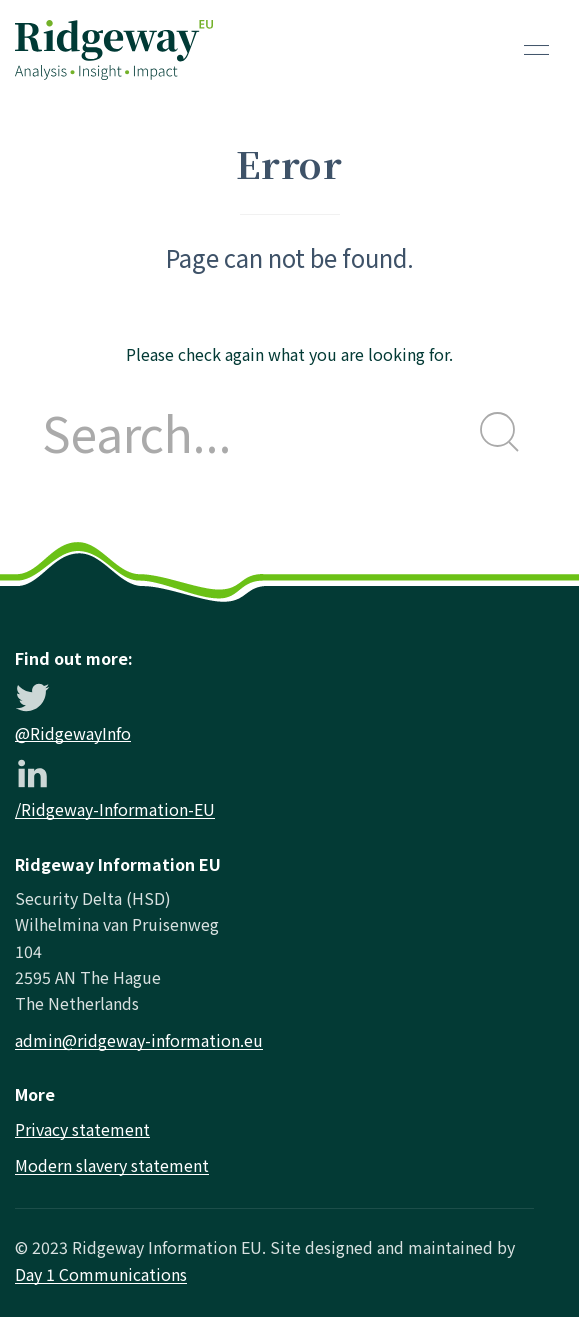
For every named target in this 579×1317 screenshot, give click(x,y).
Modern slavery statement (112, 1165)
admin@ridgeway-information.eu (139, 1040)
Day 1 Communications (101, 1274)
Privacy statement (82, 1129)
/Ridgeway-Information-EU (115, 809)
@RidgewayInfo (73, 733)
